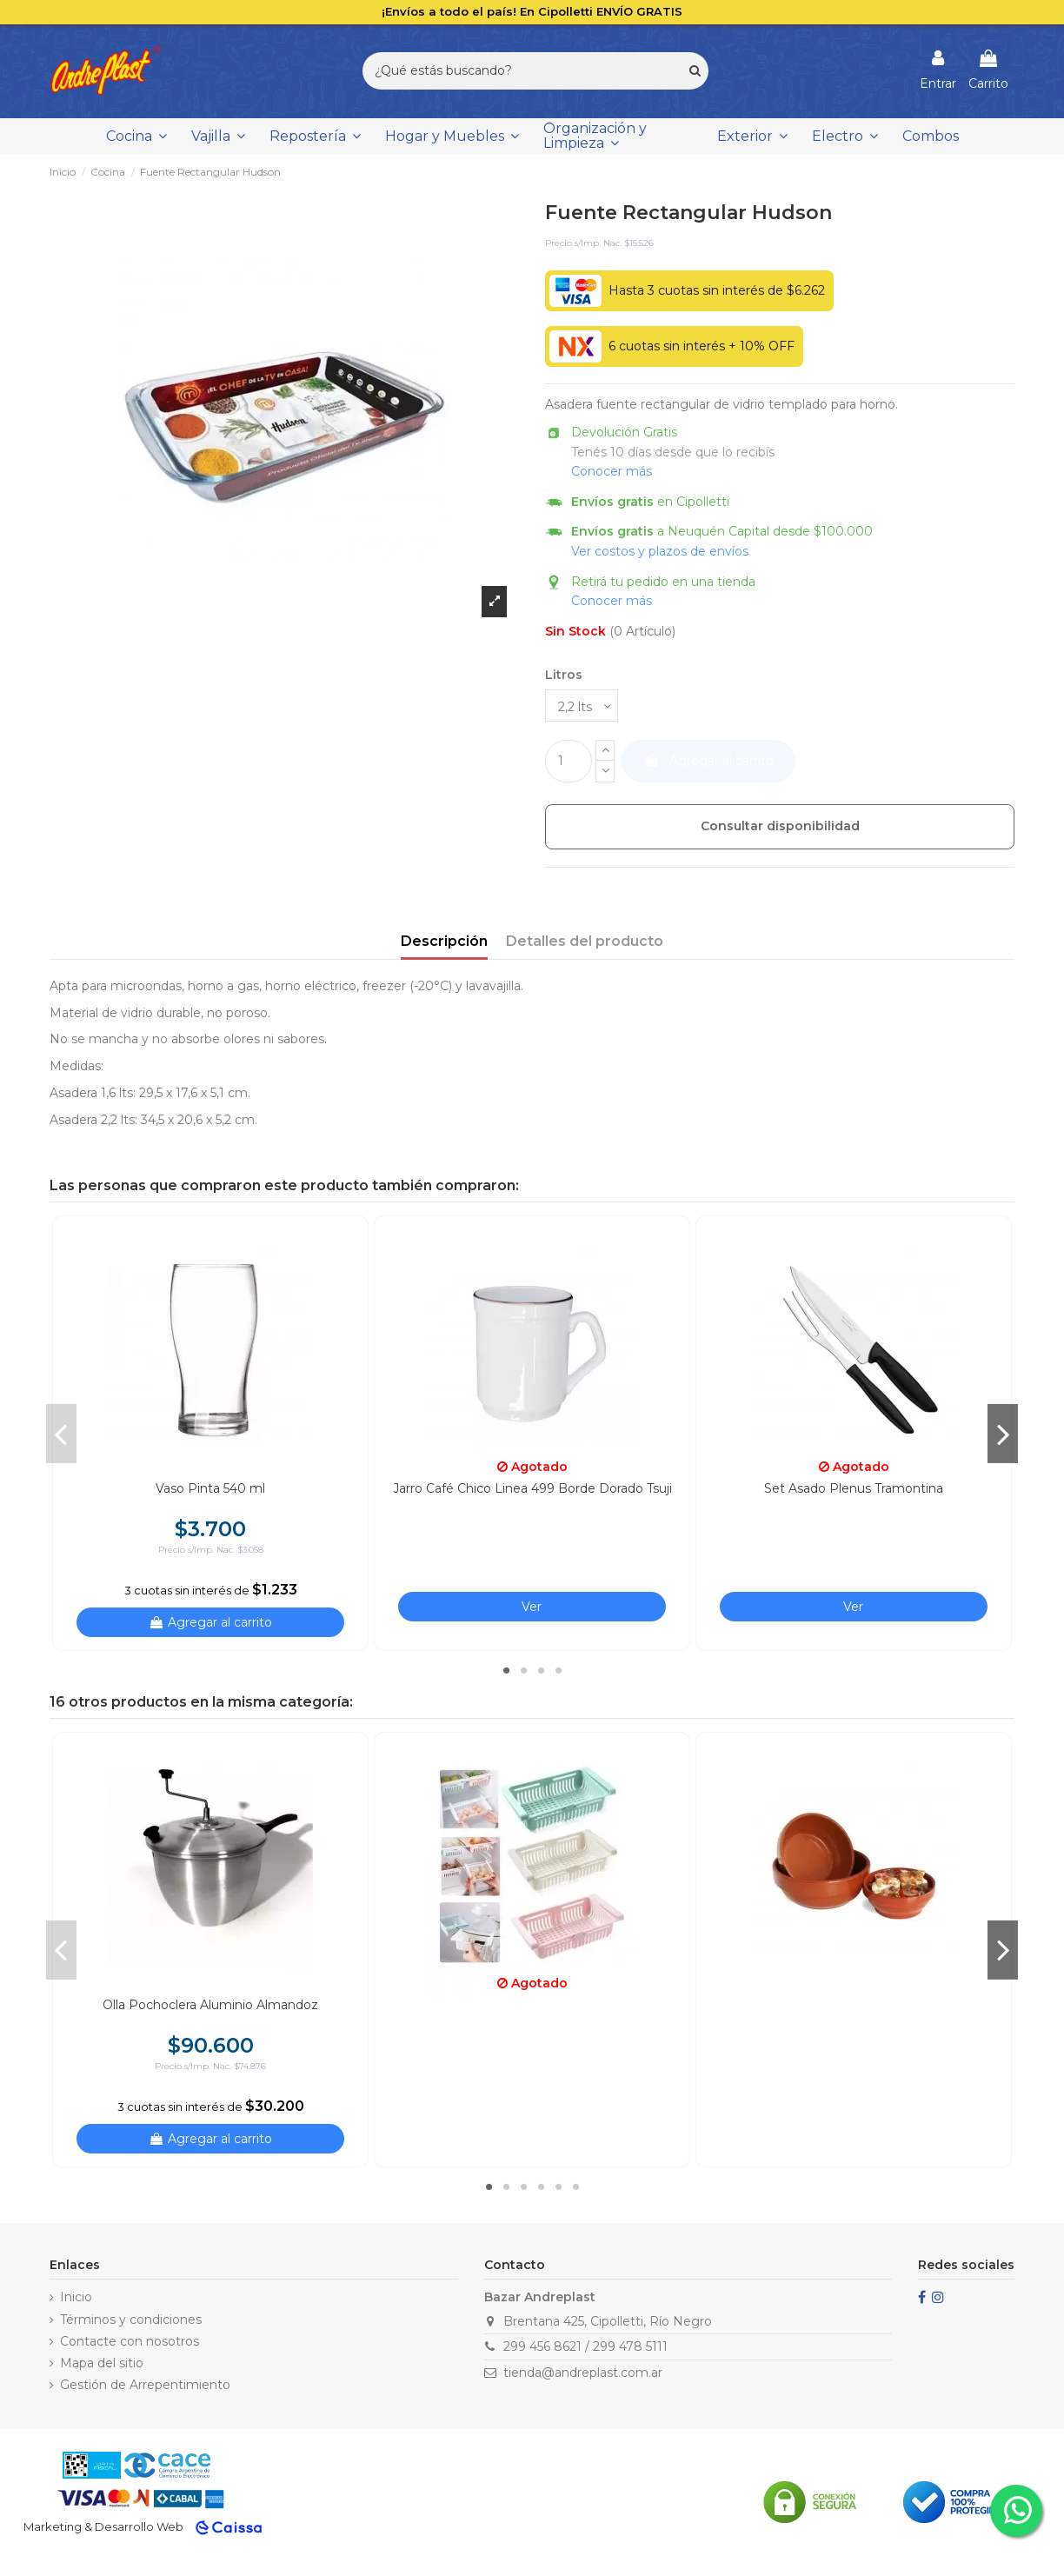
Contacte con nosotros (129, 2341)
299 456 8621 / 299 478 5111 (585, 2346)
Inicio (76, 2297)
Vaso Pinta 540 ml (210, 1488)
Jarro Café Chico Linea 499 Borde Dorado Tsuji (532, 1488)
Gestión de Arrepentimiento (145, 2385)
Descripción (444, 941)
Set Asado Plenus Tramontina (853, 1488)
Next (1003, 1433)
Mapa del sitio (101, 2363)
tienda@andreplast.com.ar (582, 2372)
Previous (61, 1433)
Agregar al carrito (709, 761)
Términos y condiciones (131, 2319)
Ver (532, 1606)
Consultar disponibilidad (780, 826)
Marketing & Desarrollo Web (103, 2526)
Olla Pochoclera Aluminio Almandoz (210, 2005)
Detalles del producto (584, 941)
